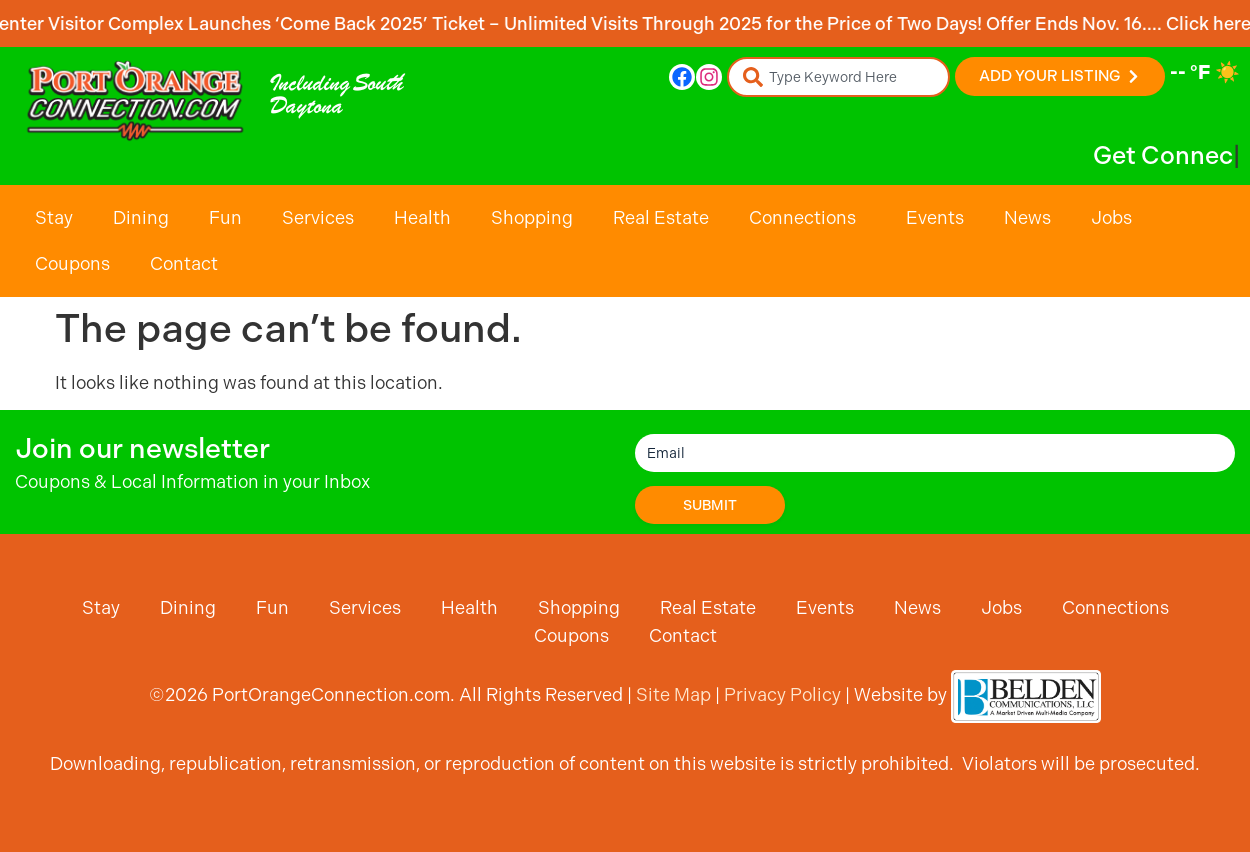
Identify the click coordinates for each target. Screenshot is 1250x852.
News (1027, 217)
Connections (807, 217)
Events (935, 217)
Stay (54, 217)
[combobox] (838, 77)
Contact (184, 263)
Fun (225, 217)
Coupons (72, 263)
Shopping (532, 217)
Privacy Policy (782, 694)
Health (422, 217)
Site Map (673, 694)
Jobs (1111, 217)
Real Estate (661, 217)
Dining (141, 217)
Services (318, 217)
